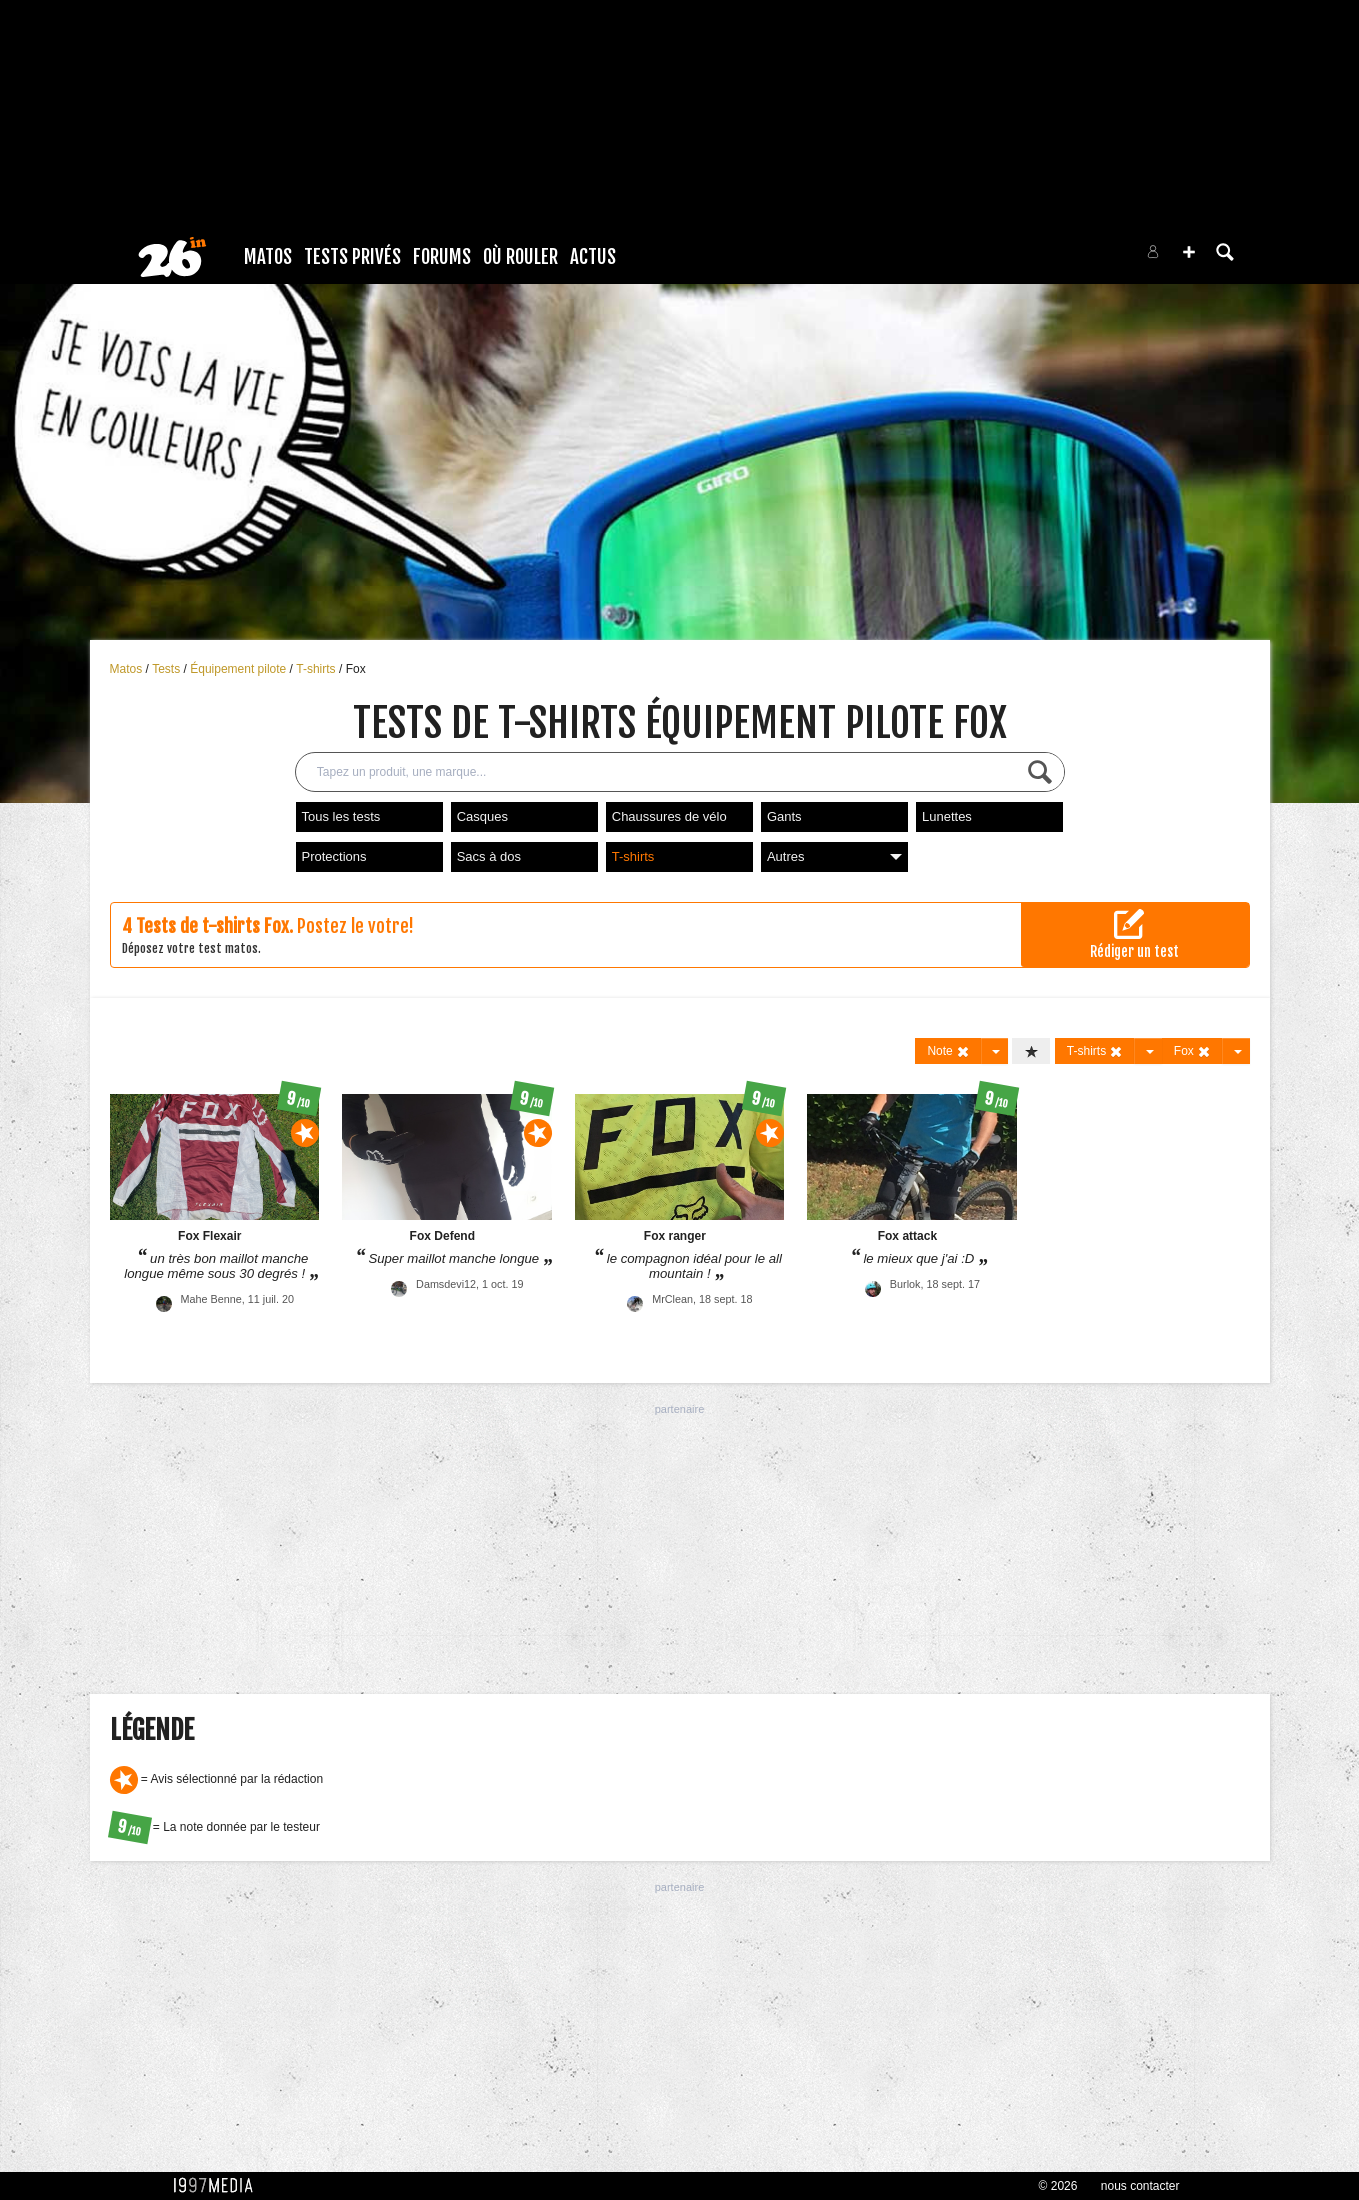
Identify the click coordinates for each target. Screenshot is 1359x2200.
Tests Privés (352, 257)
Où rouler (520, 257)
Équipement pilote (239, 669)
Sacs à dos (489, 856)
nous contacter (1140, 2186)
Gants (784, 816)
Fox (356, 669)
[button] (1189, 252)
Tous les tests (341, 816)
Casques (482, 816)
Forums (442, 257)
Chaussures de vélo (669, 816)
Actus (593, 257)
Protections (334, 856)
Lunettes (947, 816)
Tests (167, 669)
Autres (834, 856)
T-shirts (317, 669)
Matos (268, 257)
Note (948, 1051)
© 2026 (1058, 2186)
